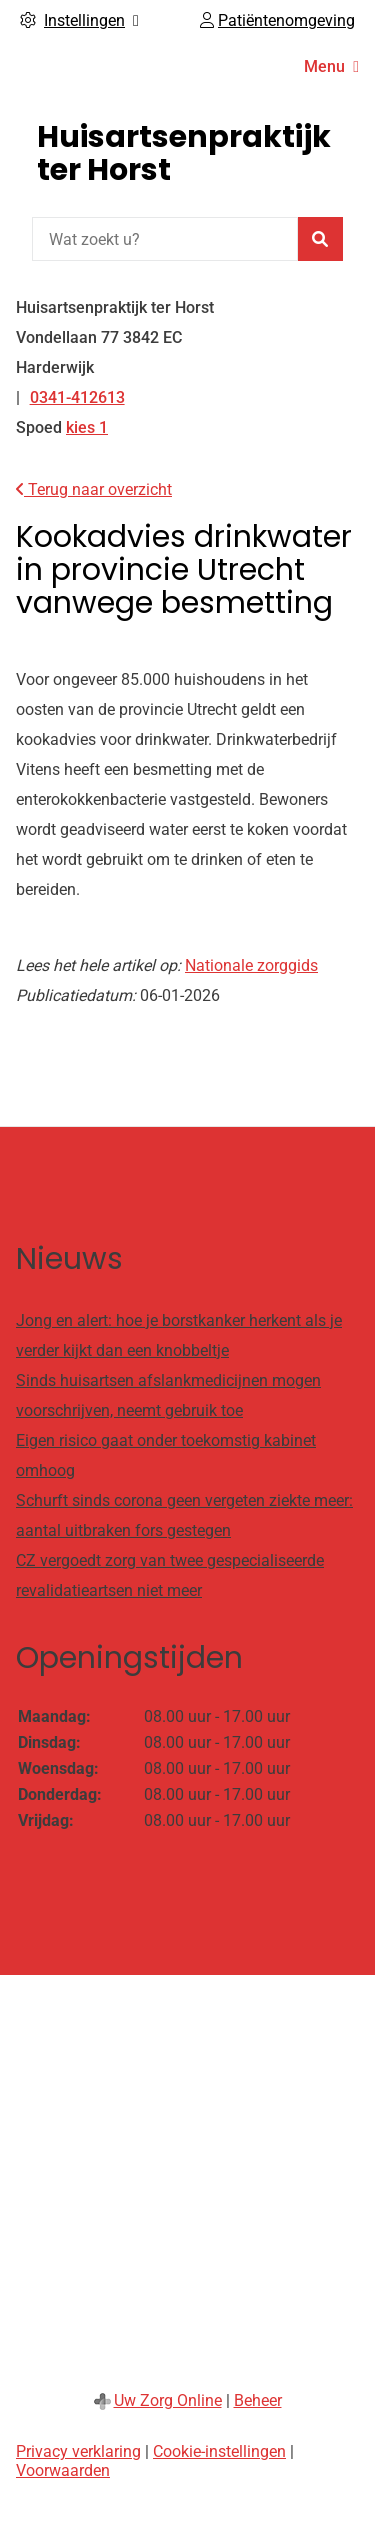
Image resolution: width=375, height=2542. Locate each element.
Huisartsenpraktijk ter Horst (184, 153)
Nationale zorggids (251, 965)
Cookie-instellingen (219, 2451)
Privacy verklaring (78, 2451)
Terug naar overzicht (94, 489)
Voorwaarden (63, 2470)
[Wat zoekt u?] (165, 239)
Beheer (258, 2400)
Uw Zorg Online (168, 2400)
